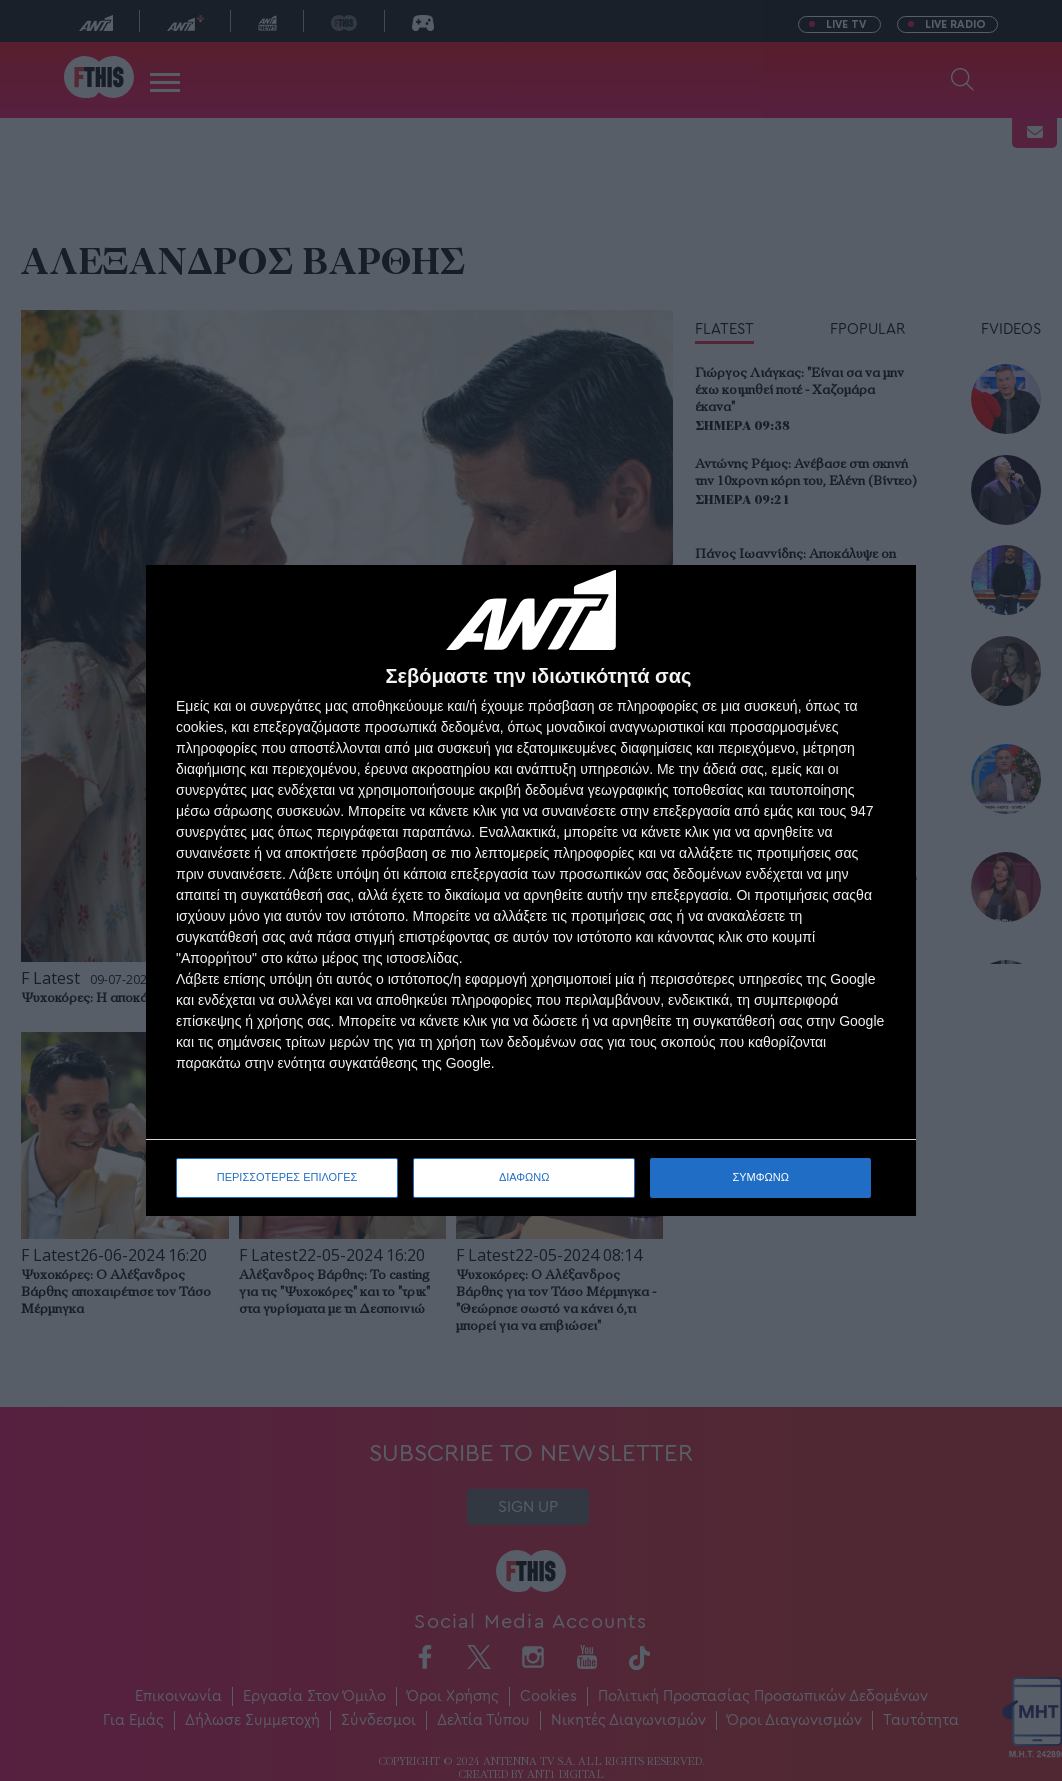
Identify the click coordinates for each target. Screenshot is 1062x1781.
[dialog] (531, 890)
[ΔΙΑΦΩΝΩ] (880, 601)
